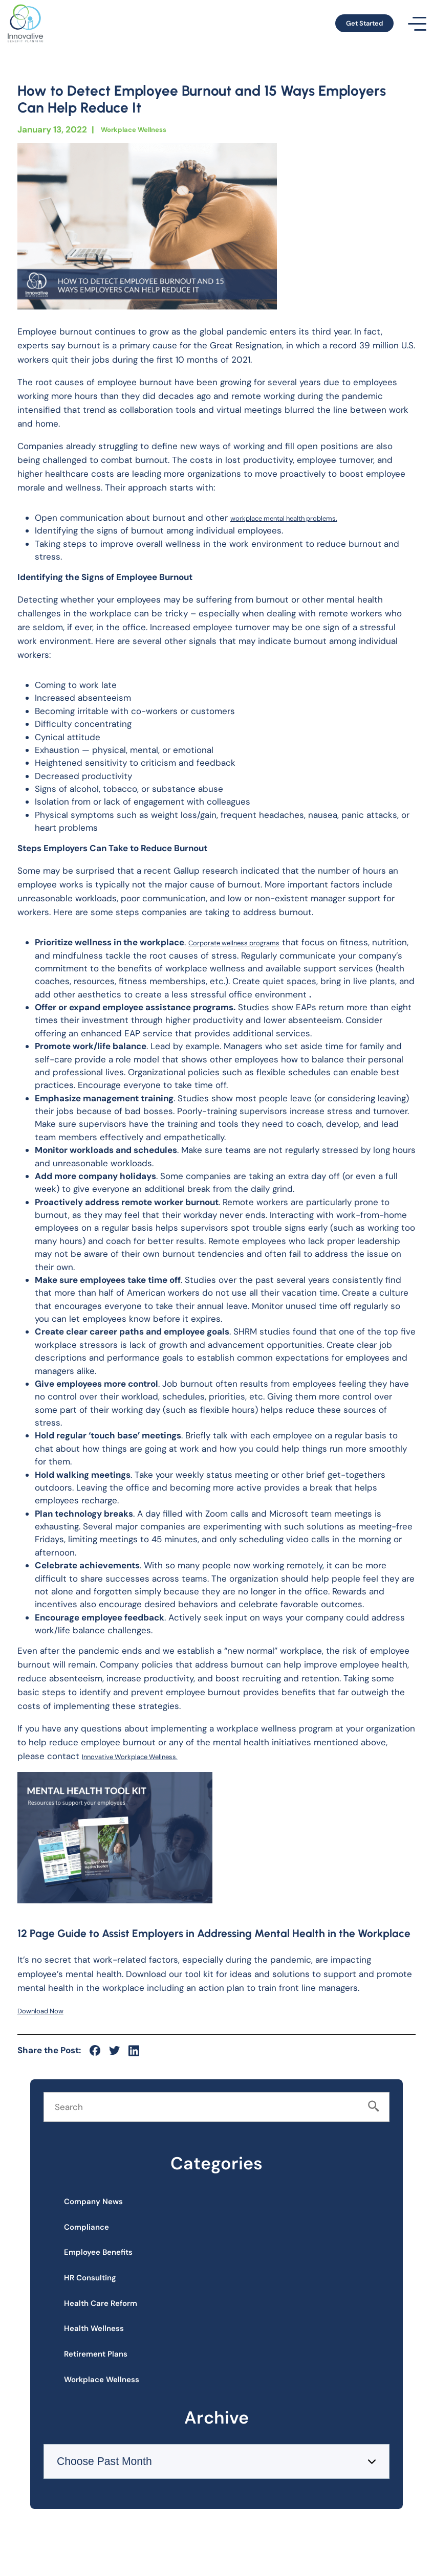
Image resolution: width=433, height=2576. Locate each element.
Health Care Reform (116, 2333)
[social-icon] (95, 2050)
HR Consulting (102, 2301)
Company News (106, 2205)
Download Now (47, 2010)
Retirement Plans (109, 2398)
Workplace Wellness (143, 129)
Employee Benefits (113, 2269)
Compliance (98, 2237)
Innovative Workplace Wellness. (146, 1756)
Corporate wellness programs (248, 942)
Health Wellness (107, 2366)
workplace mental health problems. (302, 517)
